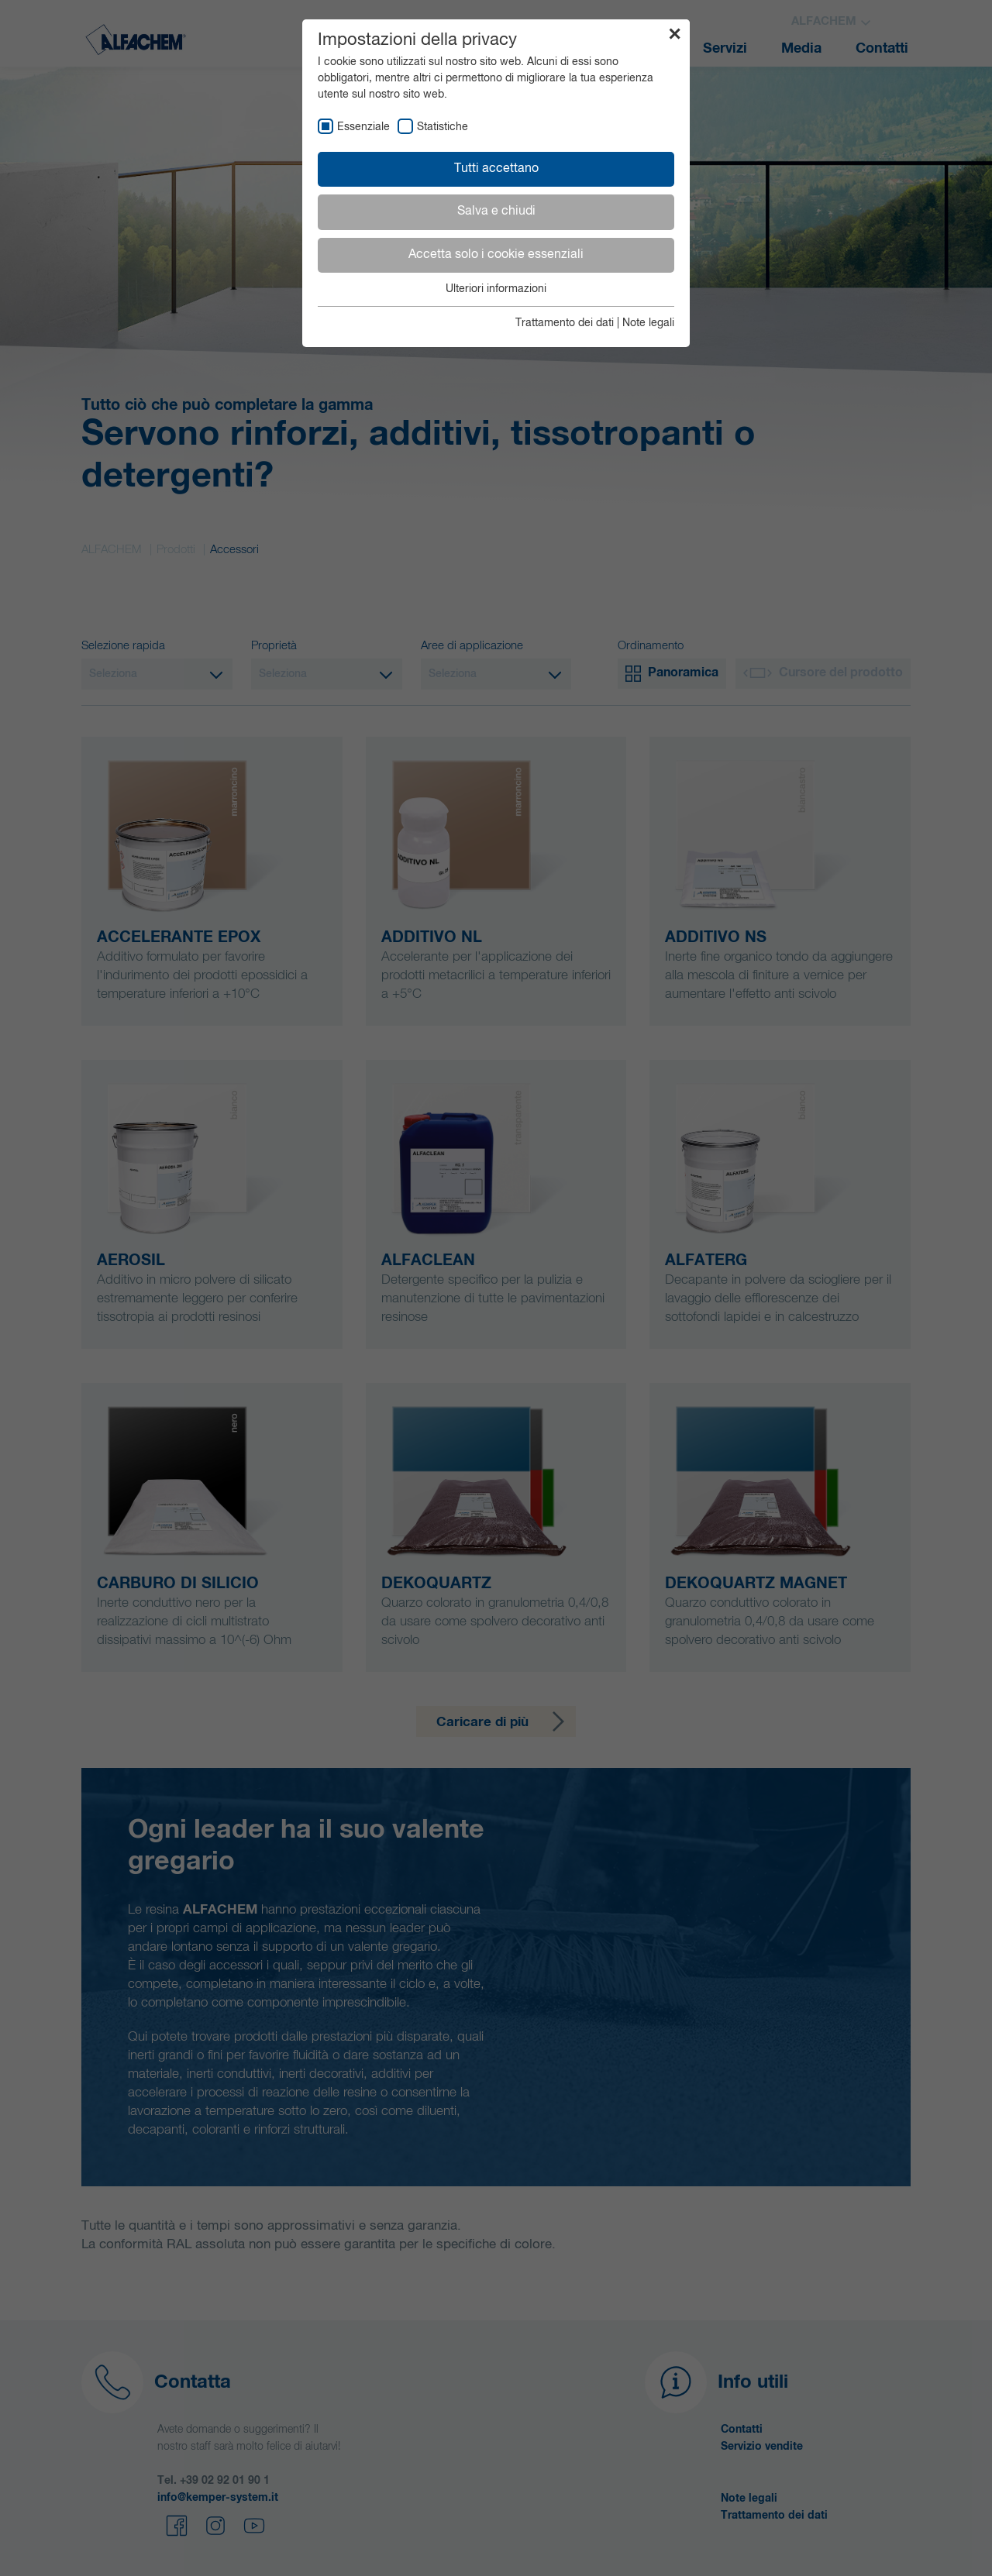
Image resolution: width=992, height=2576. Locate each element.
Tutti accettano (496, 169)
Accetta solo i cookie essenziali (496, 255)
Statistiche (442, 127)
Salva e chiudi (496, 211)
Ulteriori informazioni (496, 289)
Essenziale (363, 127)
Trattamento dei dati (564, 323)
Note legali (648, 323)
